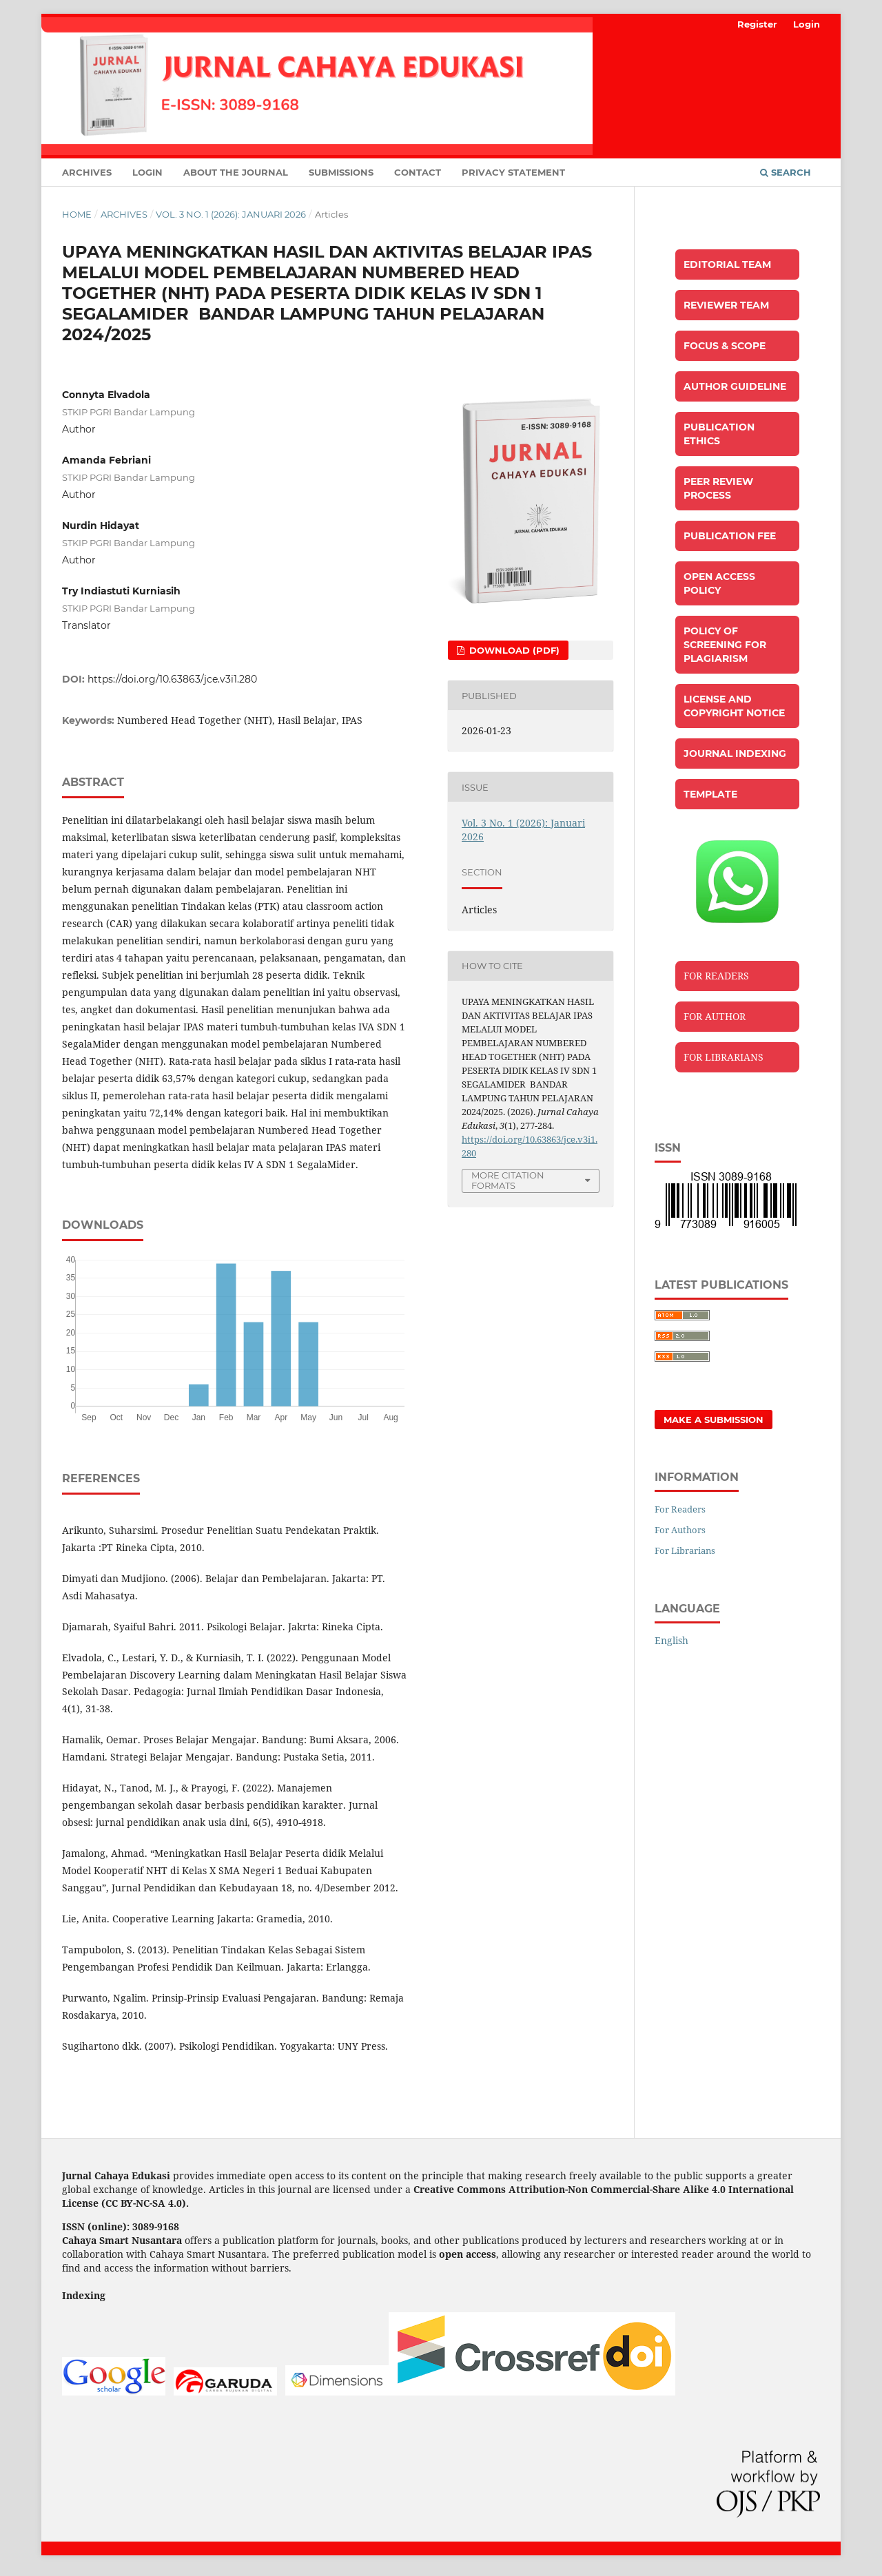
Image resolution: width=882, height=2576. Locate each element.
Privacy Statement (513, 172)
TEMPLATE (710, 794)
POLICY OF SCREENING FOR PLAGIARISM (725, 645)
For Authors (680, 1530)
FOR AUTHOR (715, 1016)
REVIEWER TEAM (726, 305)
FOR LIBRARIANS (723, 1056)
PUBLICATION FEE (730, 536)
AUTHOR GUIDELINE (735, 386)
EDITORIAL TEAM (727, 264)
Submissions (341, 172)
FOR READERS (716, 975)
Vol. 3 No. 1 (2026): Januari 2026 (231, 214)
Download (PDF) (513, 650)
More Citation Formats (507, 1180)
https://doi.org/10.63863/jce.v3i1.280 (172, 679)
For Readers (680, 1509)
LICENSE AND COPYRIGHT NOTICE (734, 706)
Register (757, 24)
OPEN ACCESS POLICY (719, 583)
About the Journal (235, 172)
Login (147, 172)
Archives (87, 172)
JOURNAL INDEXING (735, 753)
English (671, 1640)
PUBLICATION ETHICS (719, 434)
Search (785, 172)
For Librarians (685, 1550)
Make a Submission (713, 1419)
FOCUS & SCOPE (725, 346)
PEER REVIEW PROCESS (718, 488)
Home (77, 214)
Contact (417, 172)
